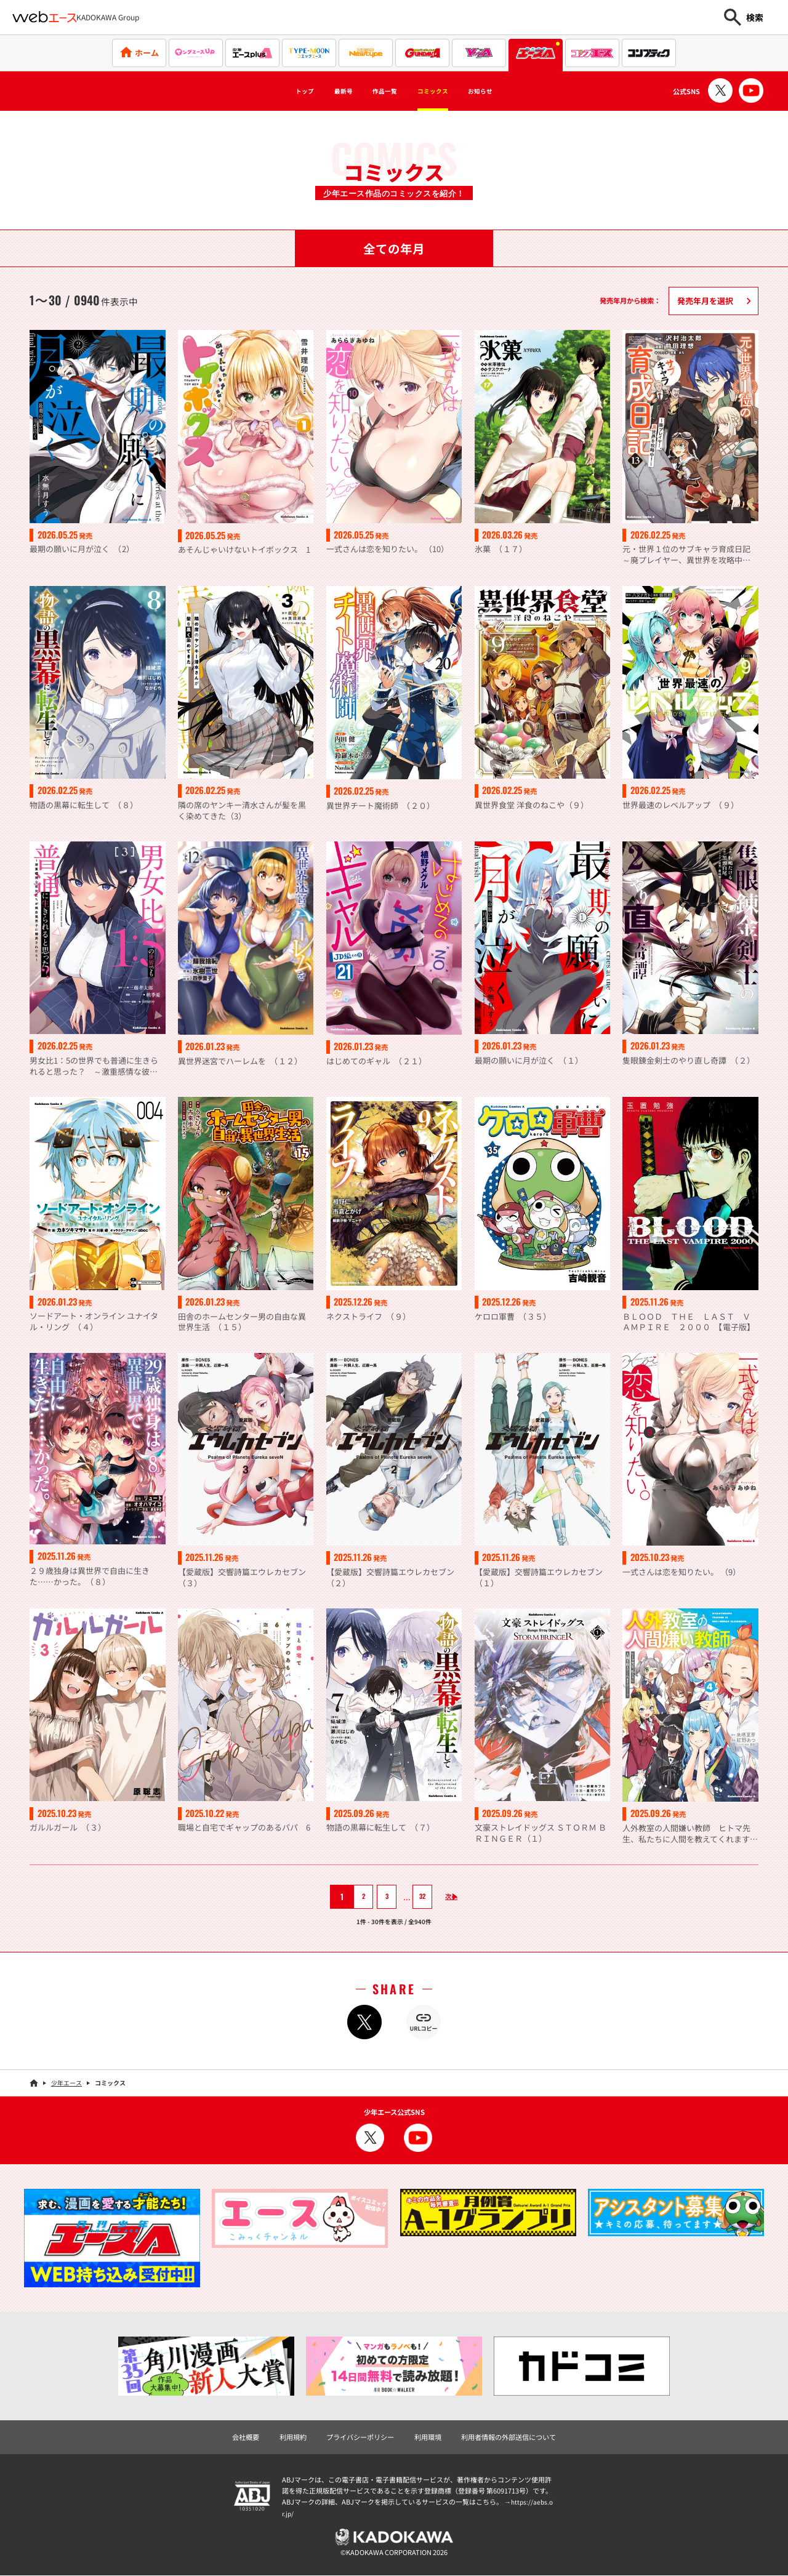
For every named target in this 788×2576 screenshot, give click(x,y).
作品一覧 (379, 91)
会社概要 (245, 2437)
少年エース (66, 2083)
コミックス (443, 91)
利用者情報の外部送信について (508, 2437)
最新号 (325, 91)
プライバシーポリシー (360, 2437)
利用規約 (293, 2437)
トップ (275, 91)
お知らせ (508, 91)
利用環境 (427, 2437)
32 (414, 1897)
